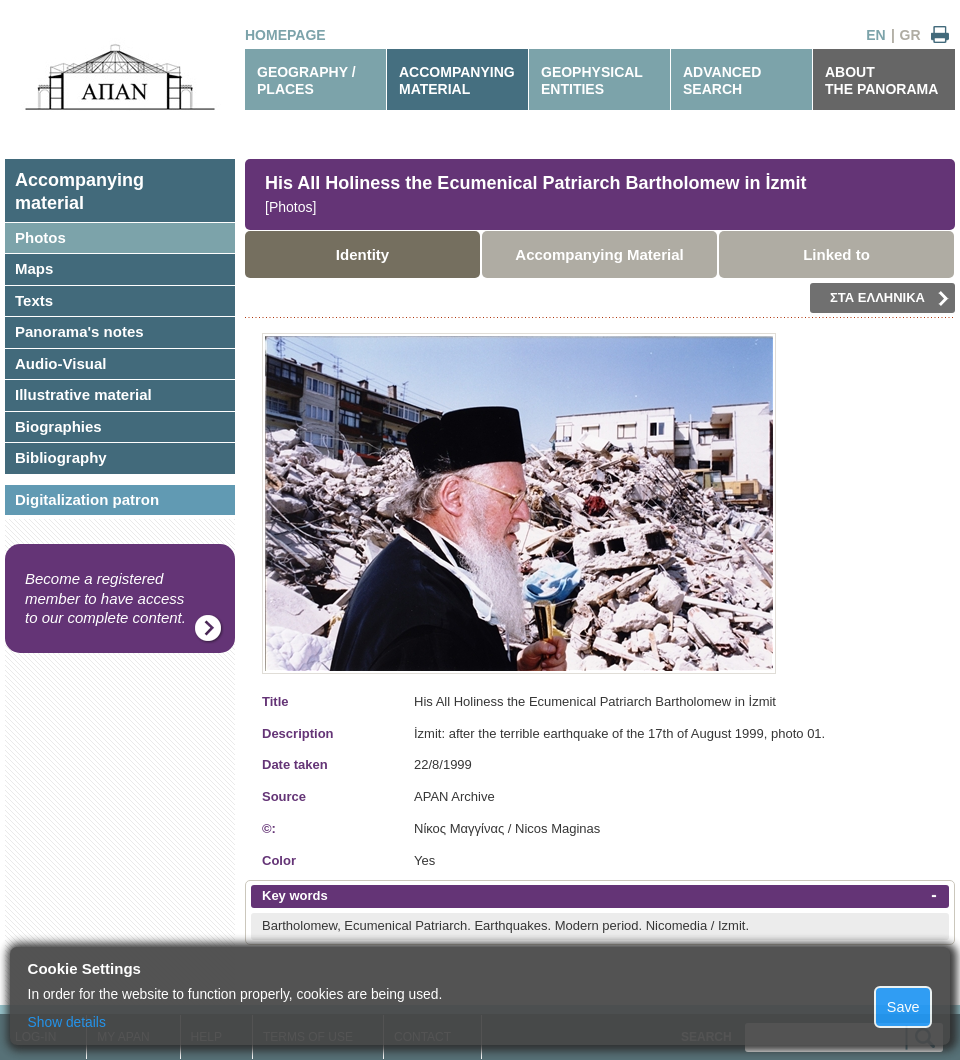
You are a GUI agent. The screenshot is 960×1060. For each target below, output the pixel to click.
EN (875, 35)
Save (903, 1007)
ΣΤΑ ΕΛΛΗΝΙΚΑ (889, 298)
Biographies (58, 426)
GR (910, 35)
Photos (40, 237)
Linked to (836, 254)
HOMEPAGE (285, 35)
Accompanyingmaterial (79, 191)
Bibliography (61, 457)
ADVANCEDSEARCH (722, 80)
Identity (362, 254)
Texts (34, 300)
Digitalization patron (87, 499)
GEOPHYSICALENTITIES (592, 80)
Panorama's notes (79, 331)
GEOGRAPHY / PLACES (306, 80)
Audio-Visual (60, 363)
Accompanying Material (599, 254)
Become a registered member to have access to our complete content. (105, 598)
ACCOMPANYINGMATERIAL (457, 80)
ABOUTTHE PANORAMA (881, 80)
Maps (34, 268)
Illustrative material (83, 394)
